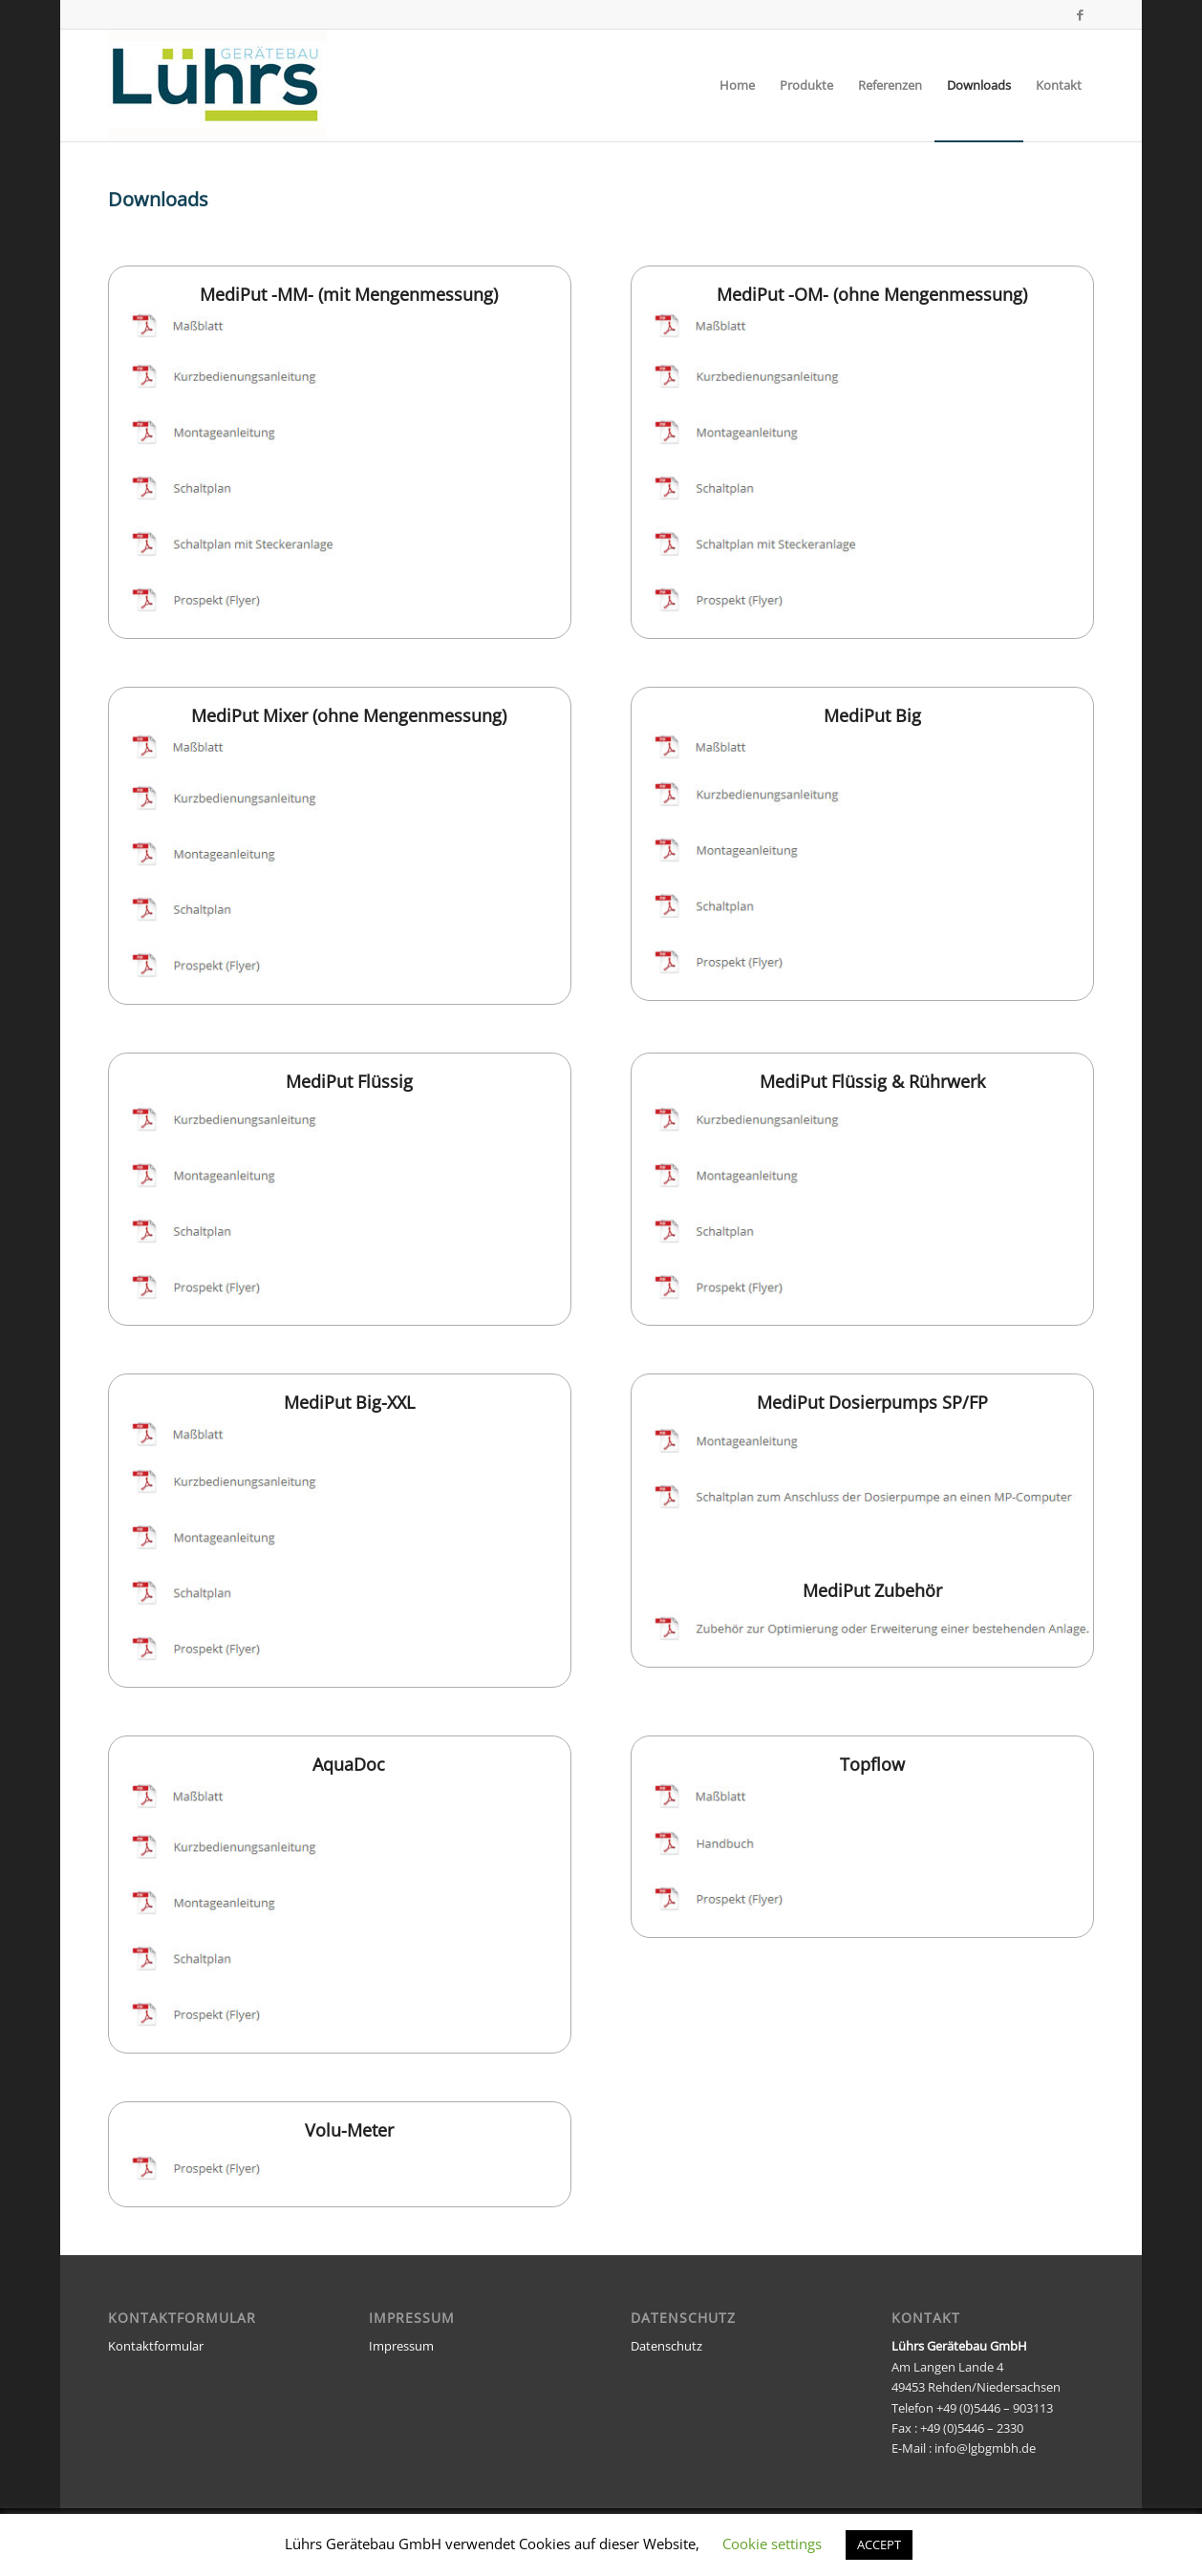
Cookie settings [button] (772, 2543)
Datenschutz (666, 2345)
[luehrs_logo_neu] (217, 85)
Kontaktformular (156, 2345)
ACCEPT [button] (879, 2544)
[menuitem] (737, 85)
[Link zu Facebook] (1079, 14)
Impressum (401, 2345)
